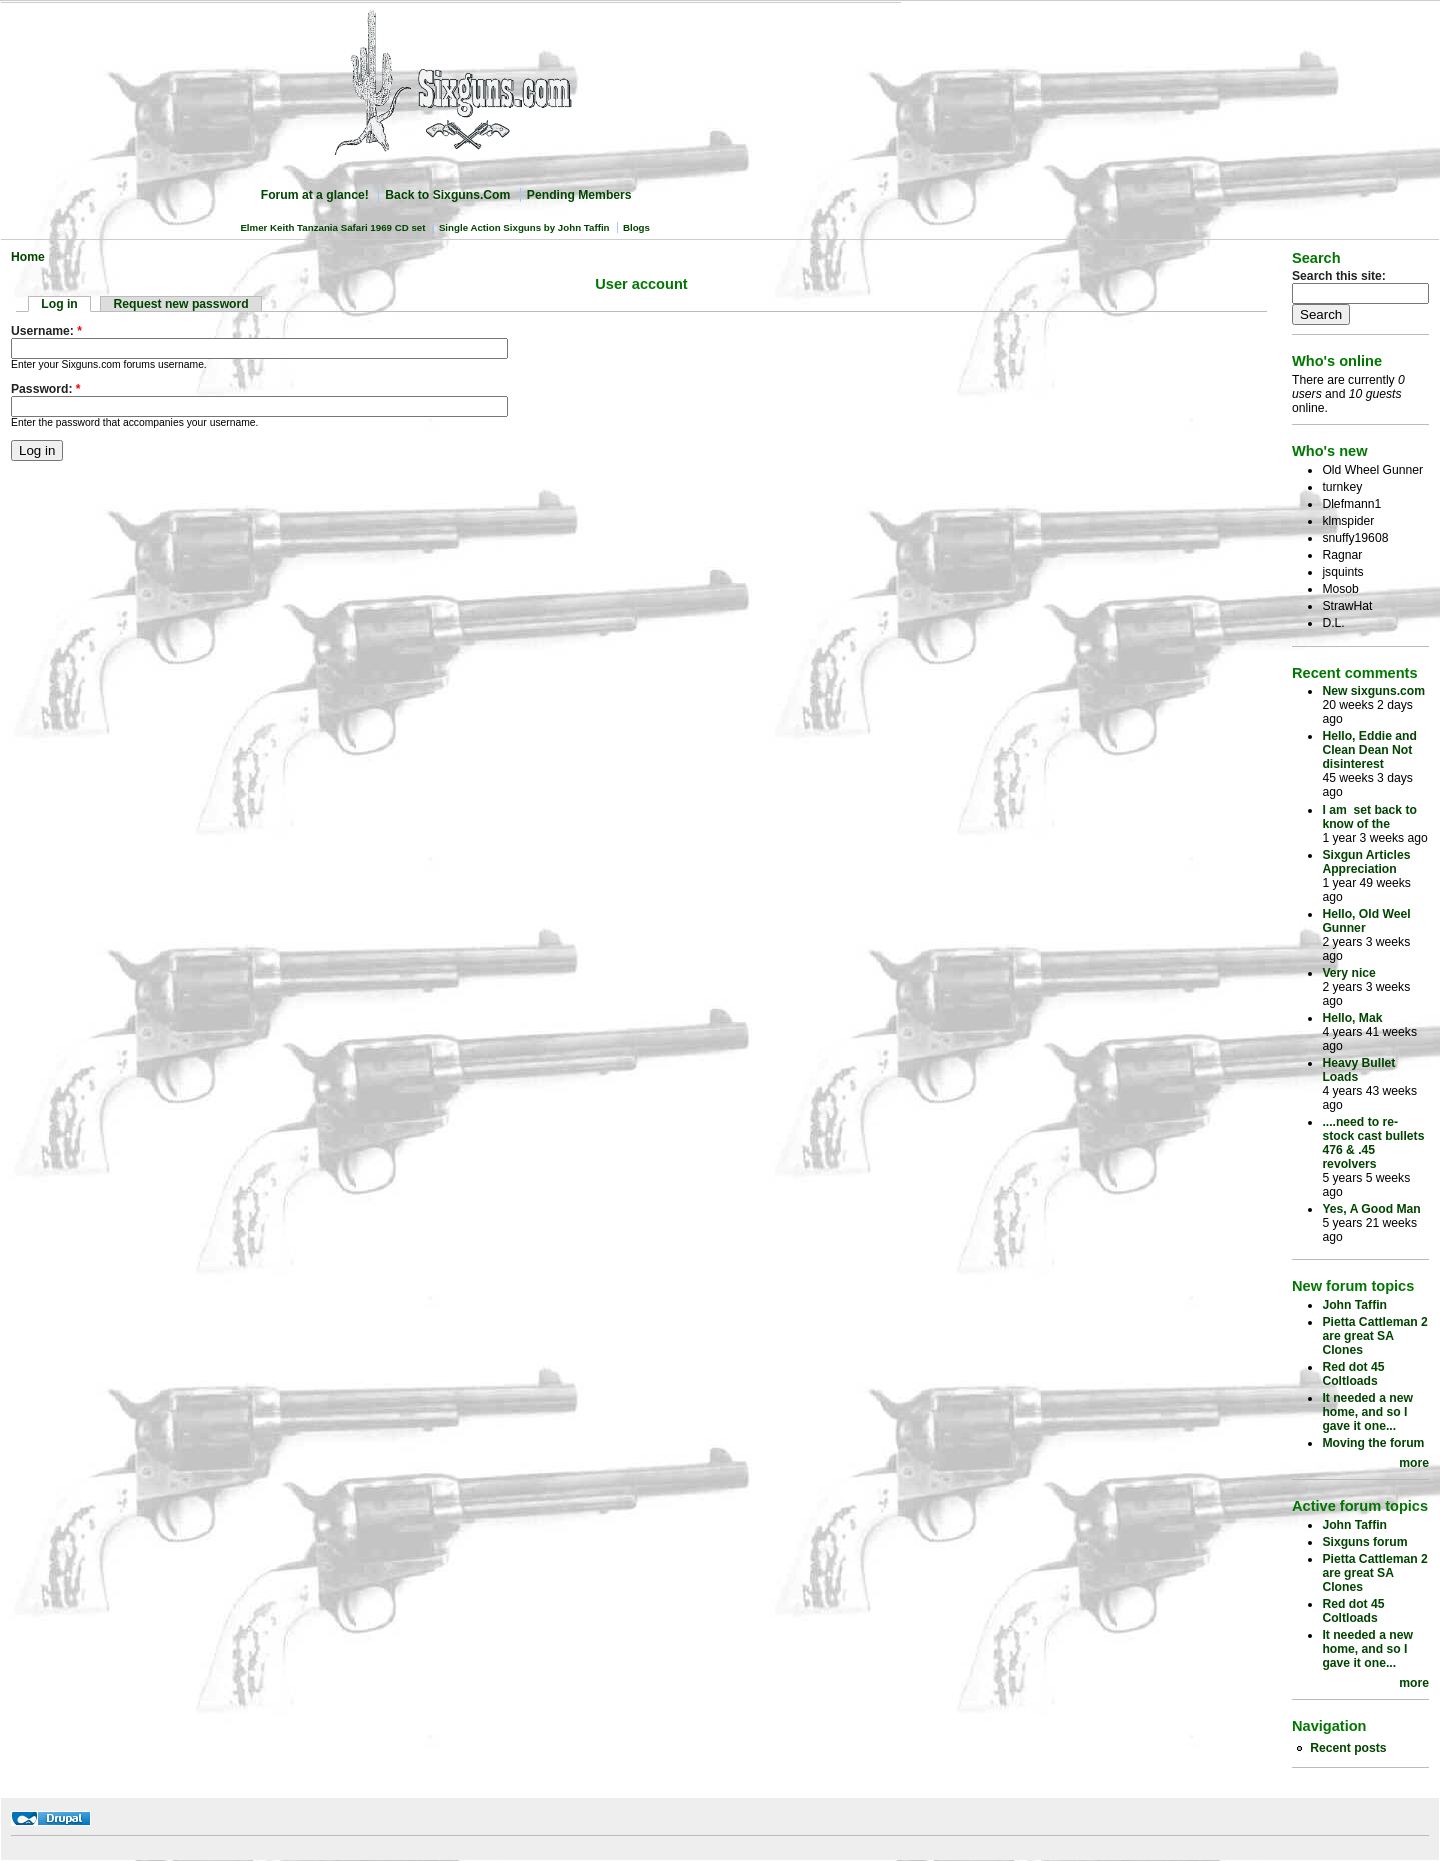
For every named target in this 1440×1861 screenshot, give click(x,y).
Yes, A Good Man (1371, 1209)
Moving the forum (1373, 1443)
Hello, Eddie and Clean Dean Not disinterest (1369, 750)
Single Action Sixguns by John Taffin (524, 227)
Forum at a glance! (315, 195)
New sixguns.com (1373, 691)
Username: (46, 331)
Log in (59, 304)
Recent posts (1348, 1748)
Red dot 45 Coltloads (1353, 1374)
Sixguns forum (1364, 1542)
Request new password (181, 304)
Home (28, 257)
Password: (46, 389)
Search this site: (1339, 276)
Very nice (1348, 973)
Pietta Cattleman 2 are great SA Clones (1374, 1336)
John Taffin (1354, 1305)
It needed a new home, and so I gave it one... (1367, 1412)
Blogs (636, 227)
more (1414, 1463)
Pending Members (579, 195)
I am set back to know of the (1369, 817)
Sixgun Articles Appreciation (1366, 862)
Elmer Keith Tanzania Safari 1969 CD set (332, 227)
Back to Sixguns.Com (447, 195)
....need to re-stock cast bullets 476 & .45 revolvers (1373, 1143)
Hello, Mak (1352, 1018)
